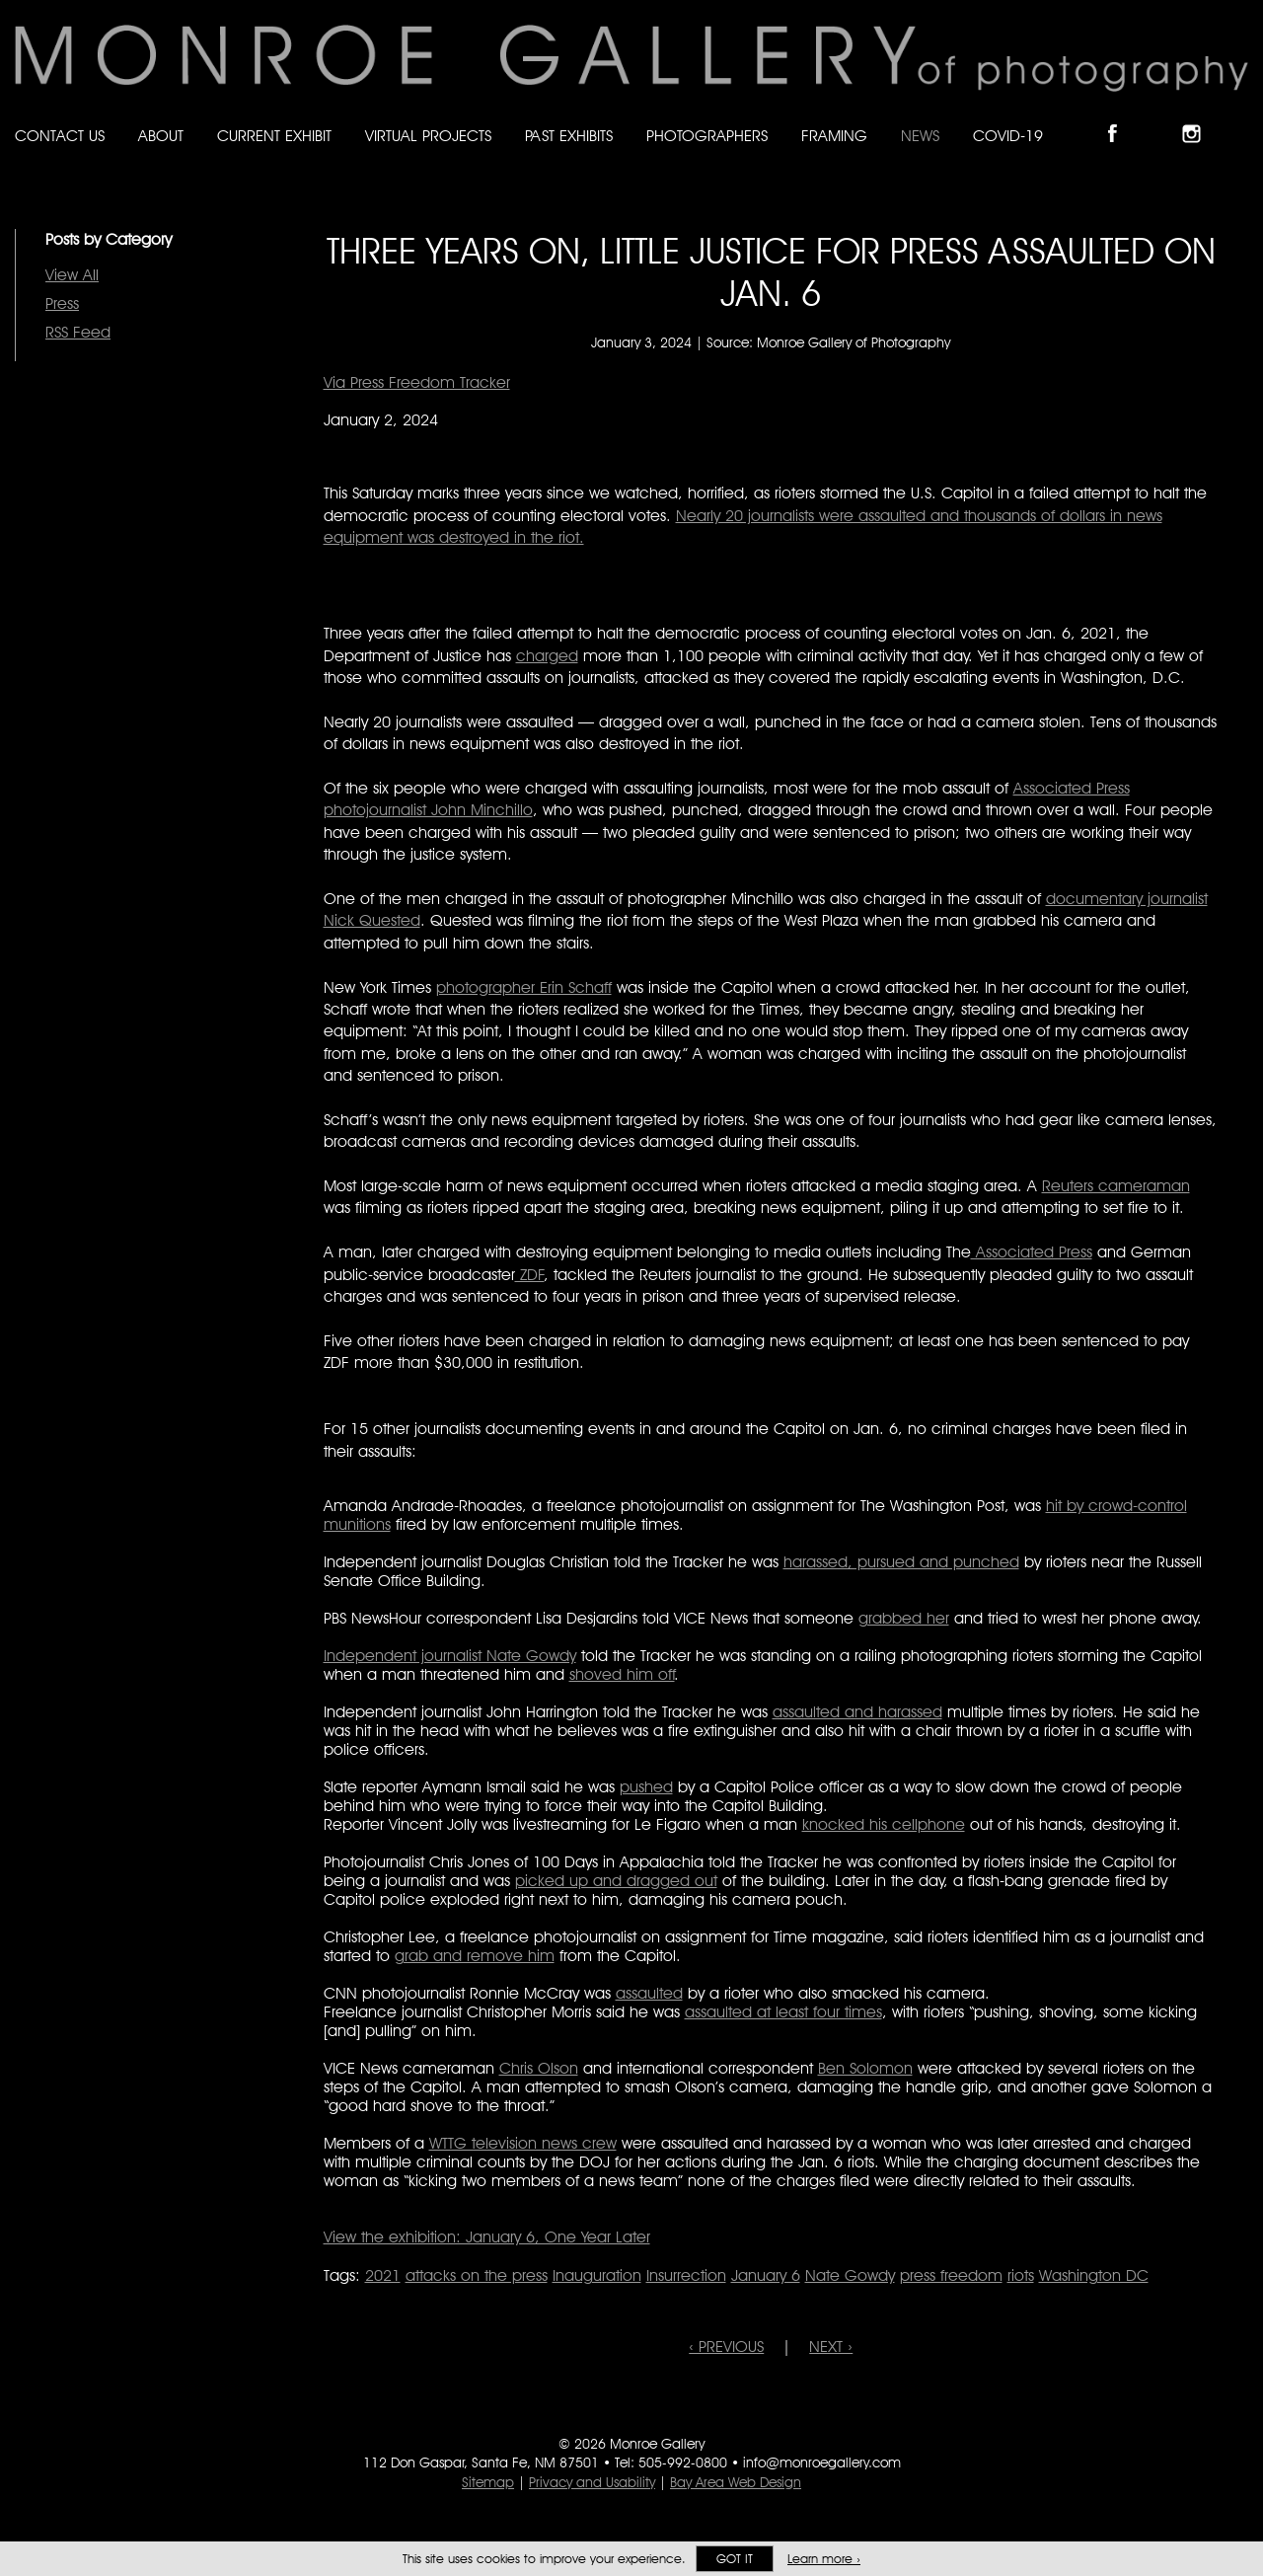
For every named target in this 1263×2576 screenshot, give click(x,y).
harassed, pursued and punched (901, 1562)
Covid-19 (1008, 135)
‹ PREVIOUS (726, 2346)
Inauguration (597, 2275)
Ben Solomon (865, 2068)
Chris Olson (538, 2068)
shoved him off (622, 1674)
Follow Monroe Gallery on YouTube (1239, 116)
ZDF (530, 1274)
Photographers (707, 135)
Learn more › (823, 2558)
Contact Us (60, 135)
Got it (734, 2558)
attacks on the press (477, 2275)
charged (547, 655)
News (920, 135)
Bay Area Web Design (735, 2482)
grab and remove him (475, 1955)
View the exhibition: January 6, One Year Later (487, 2237)
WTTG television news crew (523, 2143)
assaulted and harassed (857, 1712)
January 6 (765, 2275)
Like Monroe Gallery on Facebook (1121, 116)
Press (62, 303)
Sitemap (488, 2482)
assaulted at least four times (783, 2012)
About (161, 135)
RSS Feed (78, 332)
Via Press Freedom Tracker (417, 382)
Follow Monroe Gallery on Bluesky (1161, 116)
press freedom (951, 2275)
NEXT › (831, 2346)
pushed (646, 1787)
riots (1020, 2275)
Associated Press (1031, 1252)
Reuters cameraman (1116, 1185)
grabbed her (903, 1618)
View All (72, 274)
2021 (383, 2275)
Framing (834, 135)
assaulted (649, 1993)
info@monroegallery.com (822, 2462)
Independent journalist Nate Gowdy (450, 1655)
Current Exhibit (274, 135)
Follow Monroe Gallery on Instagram (1200, 116)
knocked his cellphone (883, 1824)
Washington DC (1094, 2275)
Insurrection (686, 2275)
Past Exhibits (569, 135)
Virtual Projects (428, 135)
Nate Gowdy (850, 2275)
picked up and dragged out (616, 1880)
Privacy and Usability (592, 2482)
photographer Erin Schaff (524, 987)
